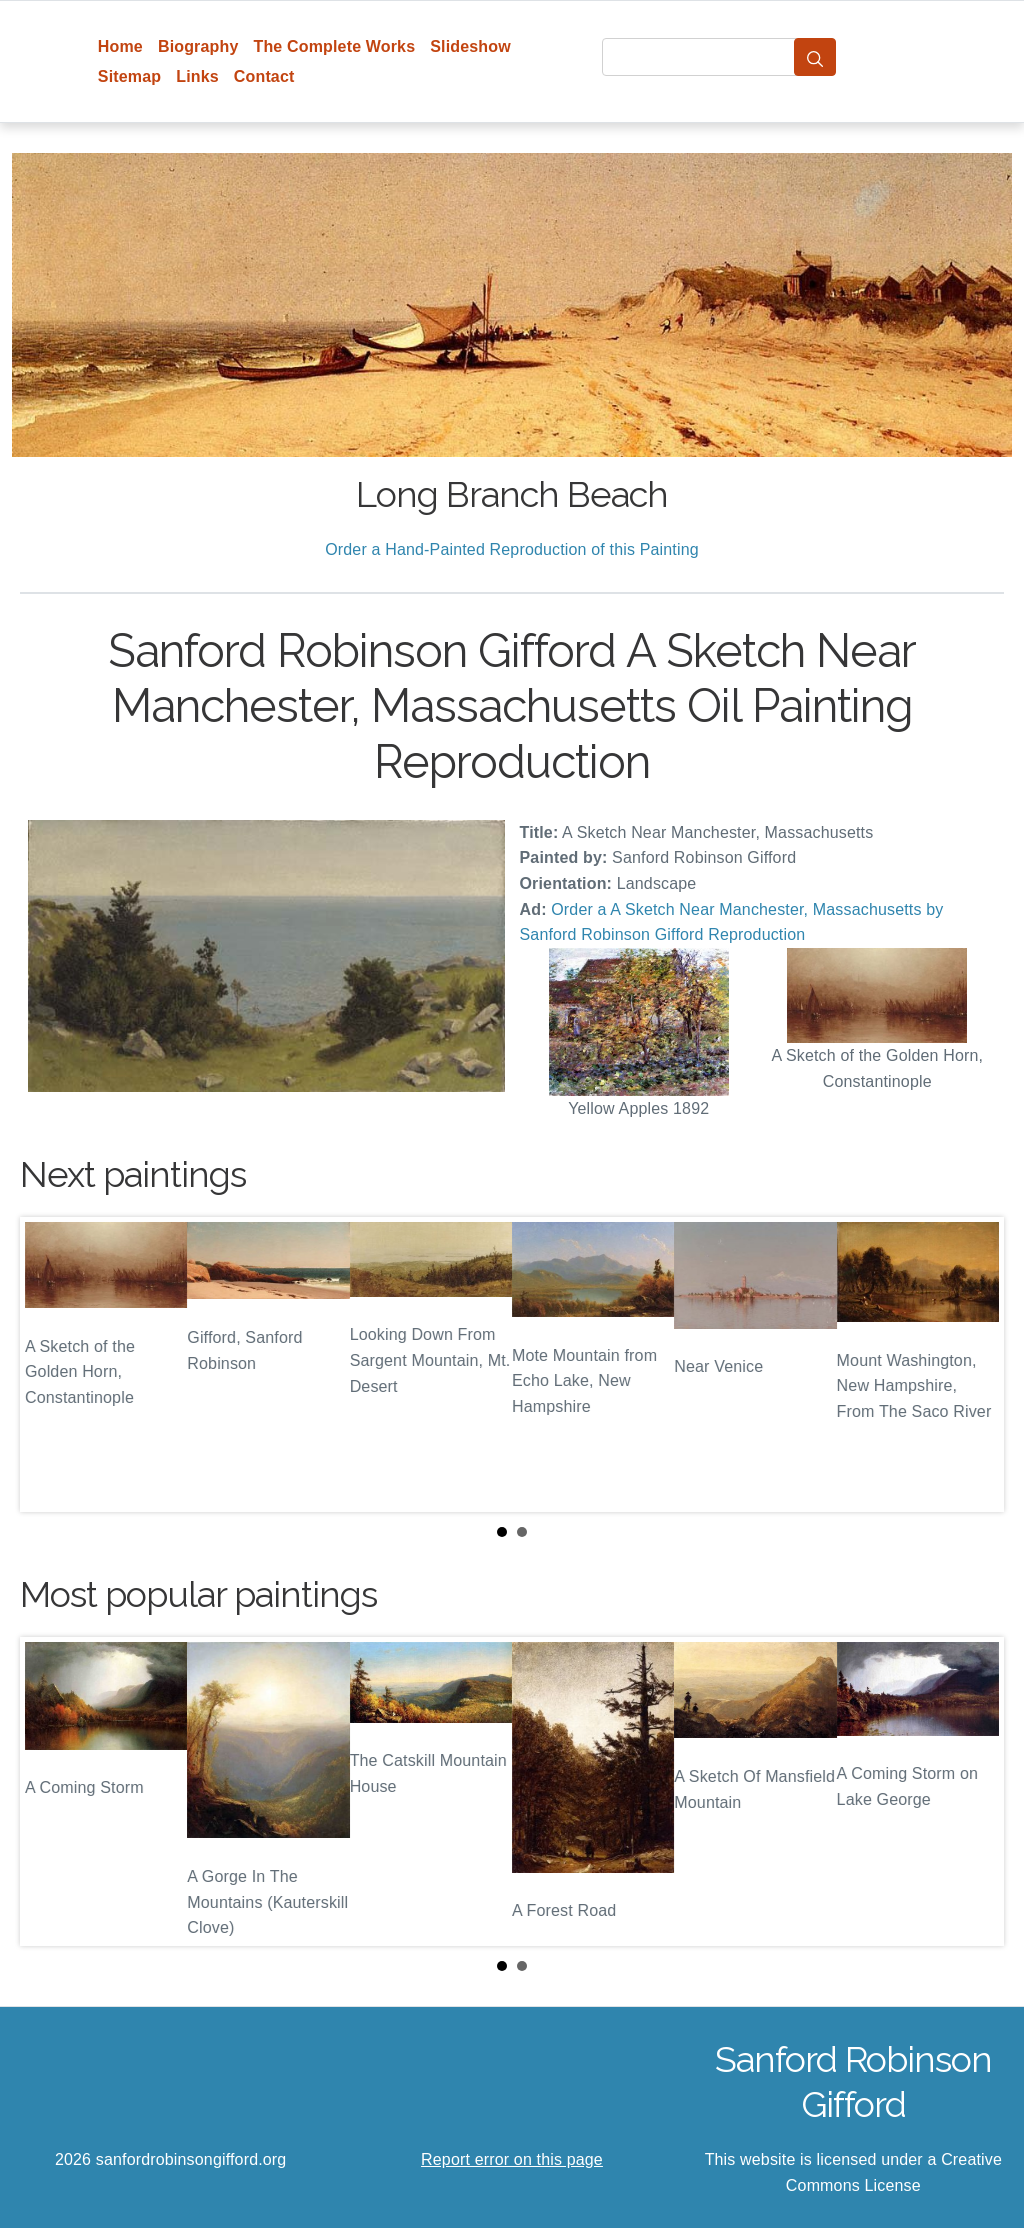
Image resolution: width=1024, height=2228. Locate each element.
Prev (51, 1365)
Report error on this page (512, 2159)
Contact (264, 76)
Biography (198, 46)
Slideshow (470, 46)
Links (197, 76)
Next (973, 1365)
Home (120, 46)
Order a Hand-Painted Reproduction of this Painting (512, 549)
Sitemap (129, 76)
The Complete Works (334, 46)
